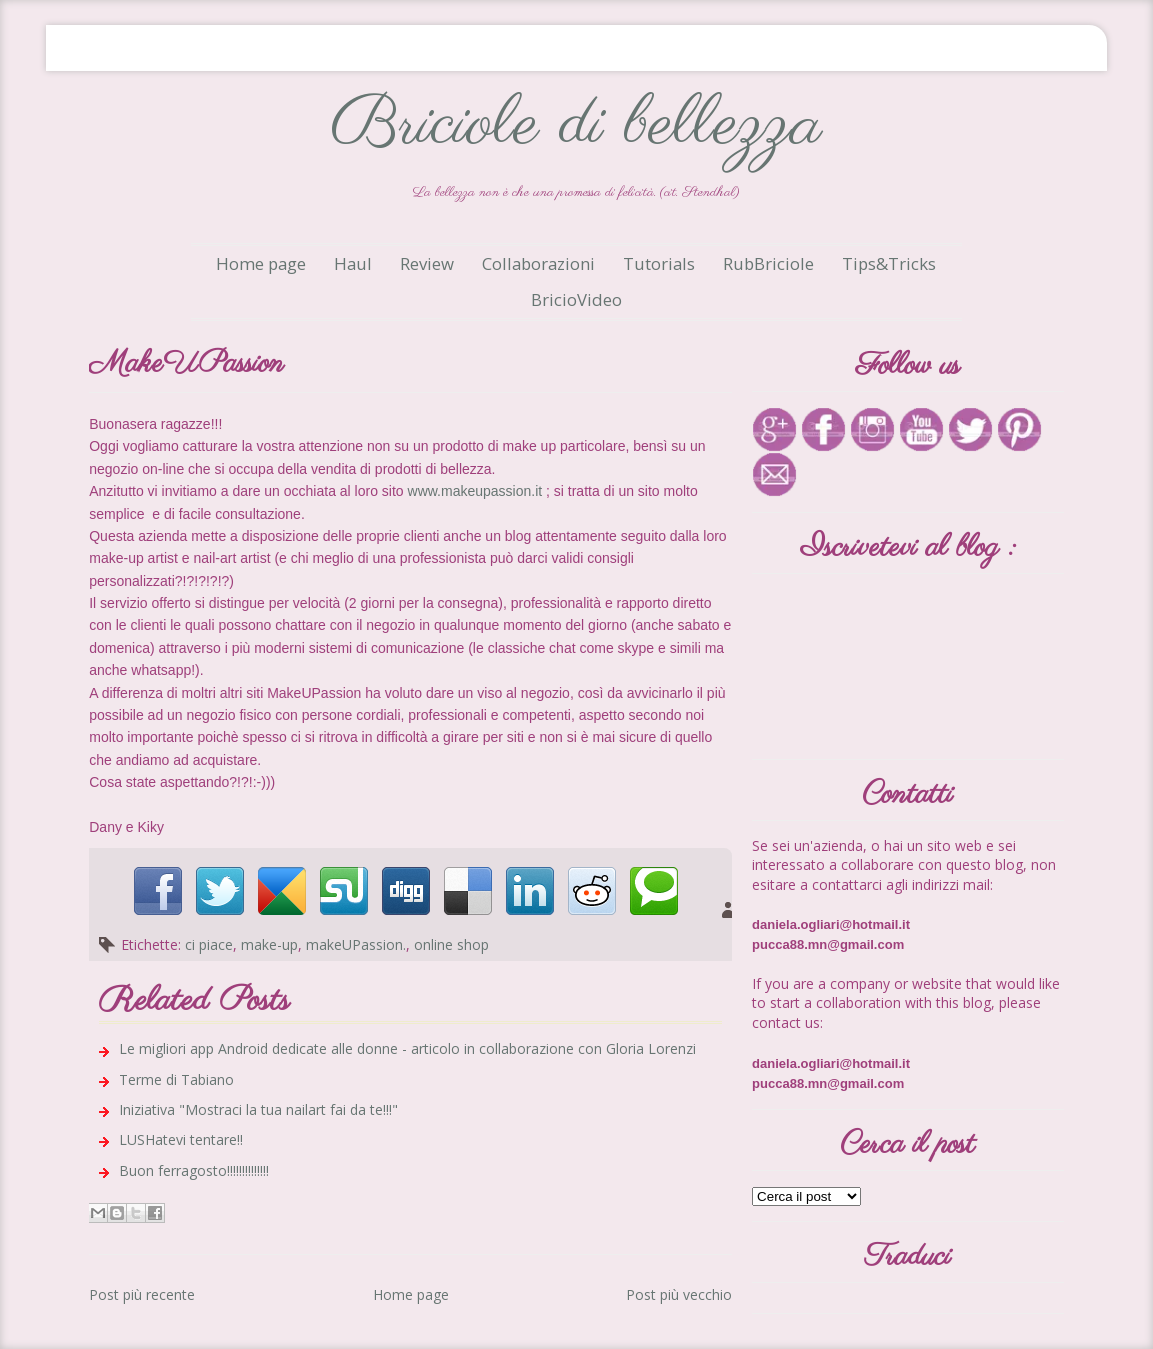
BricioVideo (576, 299)
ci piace (209, 944)
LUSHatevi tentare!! (181, 1139)
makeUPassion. (356, 944)
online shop (451, 944)
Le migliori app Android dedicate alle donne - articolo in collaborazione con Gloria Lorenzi (407, 1048)
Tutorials (659, 263)
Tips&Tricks (889, 263)
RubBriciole (768, 263)
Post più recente (142, 1294)
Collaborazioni (538, 263)
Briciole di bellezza (576, 125)
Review (427, 263)
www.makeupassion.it (475, 491)
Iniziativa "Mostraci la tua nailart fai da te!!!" (258, 1109)
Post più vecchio (679, 1294)
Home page (261, 263)
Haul (353, 263)
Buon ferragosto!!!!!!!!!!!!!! (194, 1170)
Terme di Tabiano (176, 1079)
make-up (269, 944)
